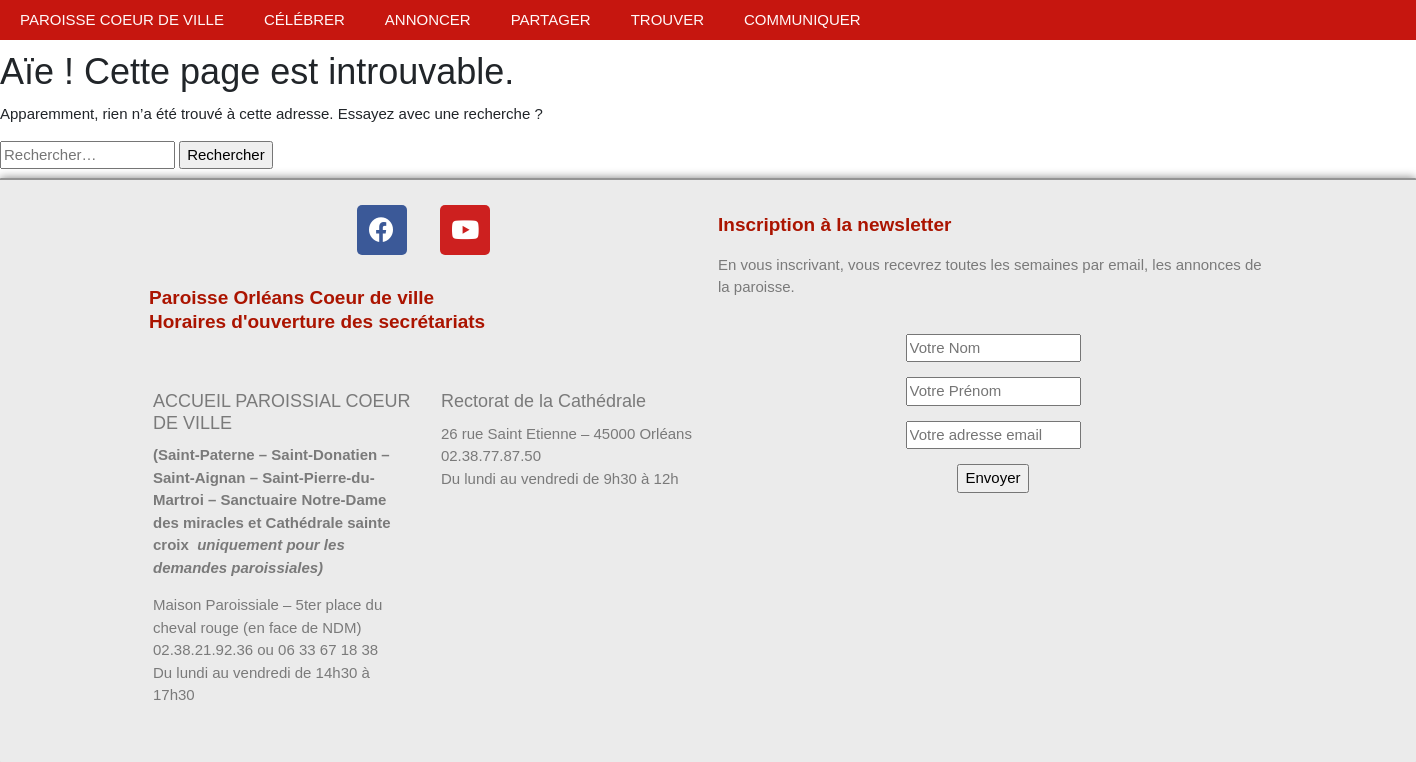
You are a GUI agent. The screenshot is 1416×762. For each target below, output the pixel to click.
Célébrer (304, 19)
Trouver (667, 19)
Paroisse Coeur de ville (122, 19)
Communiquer (802, 19)
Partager (551, 19)
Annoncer (428, 19)
